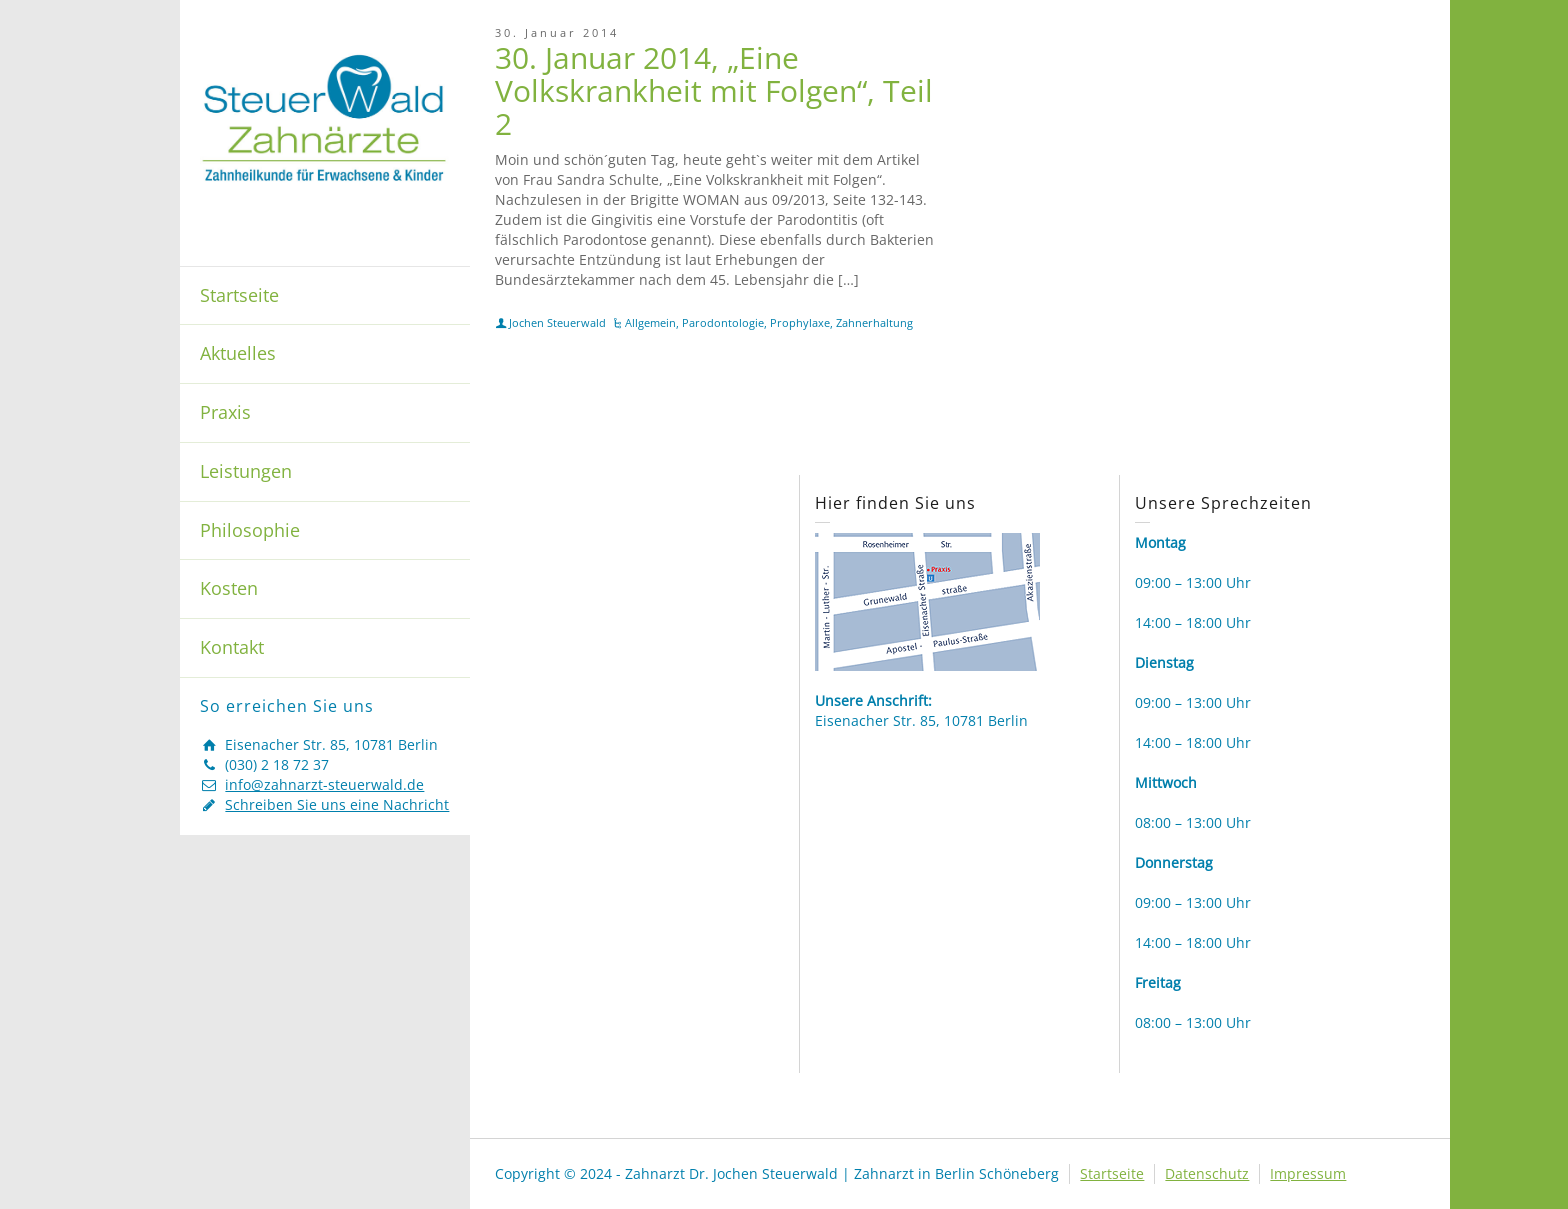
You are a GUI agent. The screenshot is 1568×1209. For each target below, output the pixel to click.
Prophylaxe (800, 322)
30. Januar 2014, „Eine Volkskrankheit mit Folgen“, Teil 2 (714, 90)
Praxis (225, 412)
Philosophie (250, 530)
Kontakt (232, 647)
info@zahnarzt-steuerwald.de (324, 784)
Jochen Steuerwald (557, 322)
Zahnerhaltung (874, 322)
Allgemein (650, 322)
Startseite (239, 295)
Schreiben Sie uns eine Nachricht (337, 804)
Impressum (1308, 1173)
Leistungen (246, 471)
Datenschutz (1207, 1173)
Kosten (229, 588)
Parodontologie (723, 322)
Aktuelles (238, 353)
